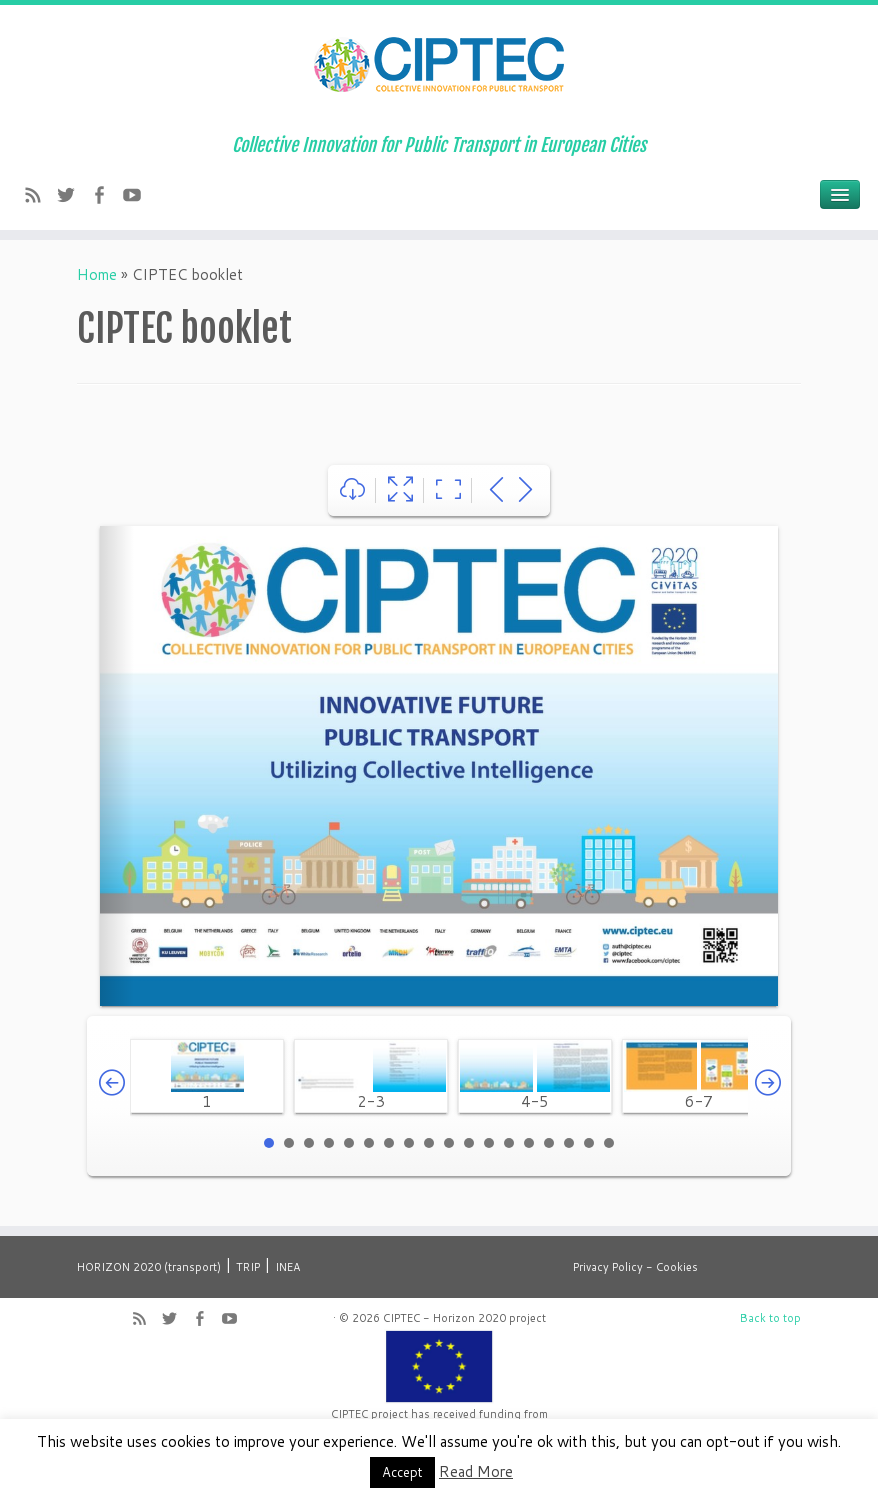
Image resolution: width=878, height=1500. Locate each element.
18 (609, 1143)
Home (97, 274)
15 (549, 1143)
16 (569, 1143)
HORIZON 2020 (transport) (149, 1267)
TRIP (248, 1267)
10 (449, 1143)
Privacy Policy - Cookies (635, 1267)
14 (529, 1143)
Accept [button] (402, 1472)
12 (489, 1143)
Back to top (770, 1318)
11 (469, 1143)
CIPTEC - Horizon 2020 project (464, 1318)
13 (509, 1143)
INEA (287, 1267)
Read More (476, 1472)
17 (589, 1143)
